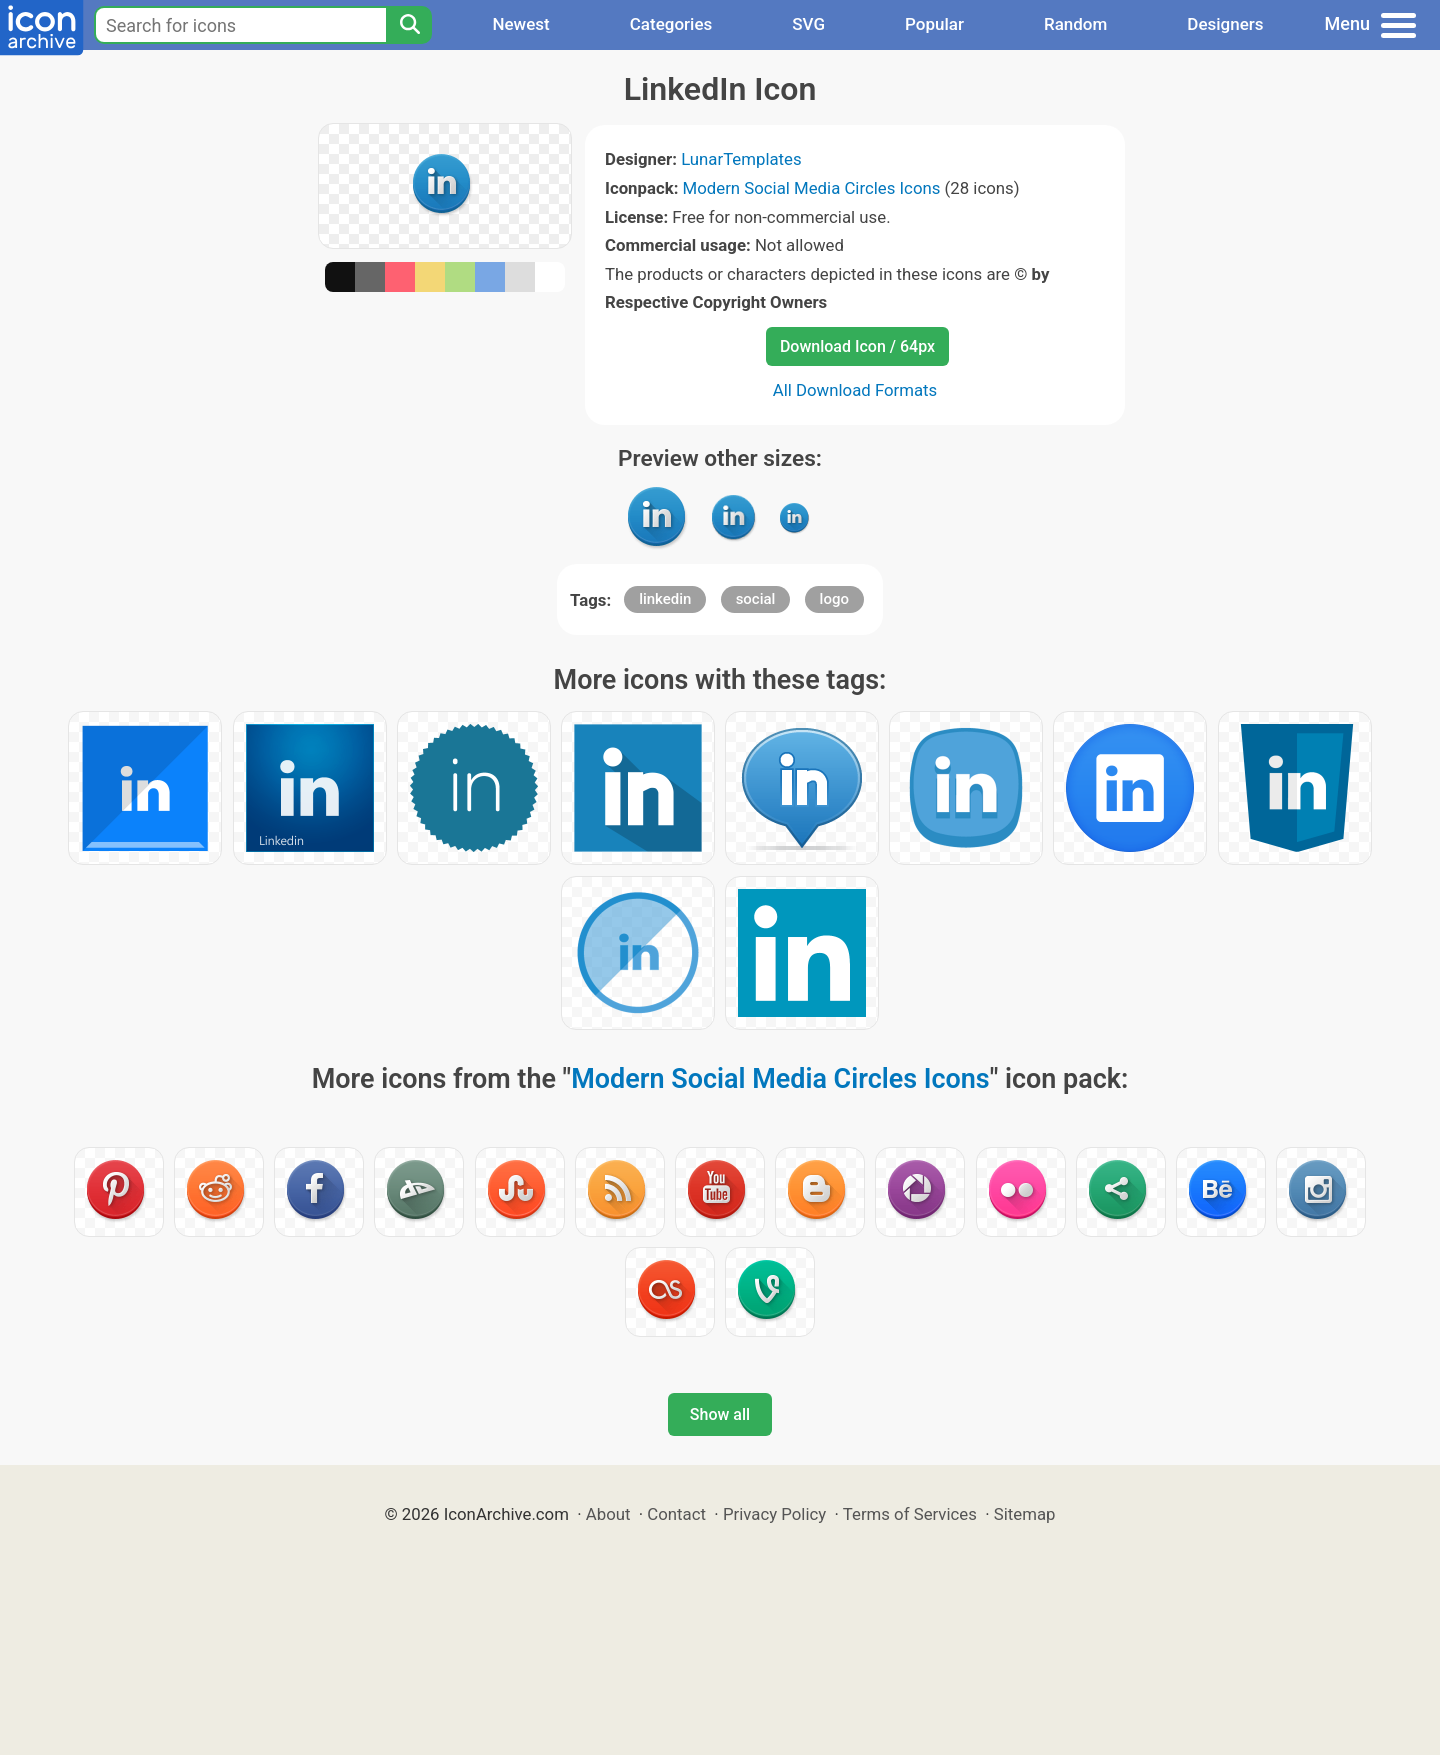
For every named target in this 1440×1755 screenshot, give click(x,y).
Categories (671, 24)
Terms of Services (910, 1514)
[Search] (409, 25)
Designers (1225, 24)
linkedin (665, 599)
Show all (720, 1414)
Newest (520, 24)
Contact (676, 1514)
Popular (934, 24)
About (608, 1514)
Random (1075, 24)
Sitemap (1025, 1514)
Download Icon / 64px (857, 346)
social (756, 599)
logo (834, 599)
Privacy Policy (774, 1514)
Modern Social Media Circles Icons (812, 188)
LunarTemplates (741, 159)
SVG (808, 24)
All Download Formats (855, 390)
